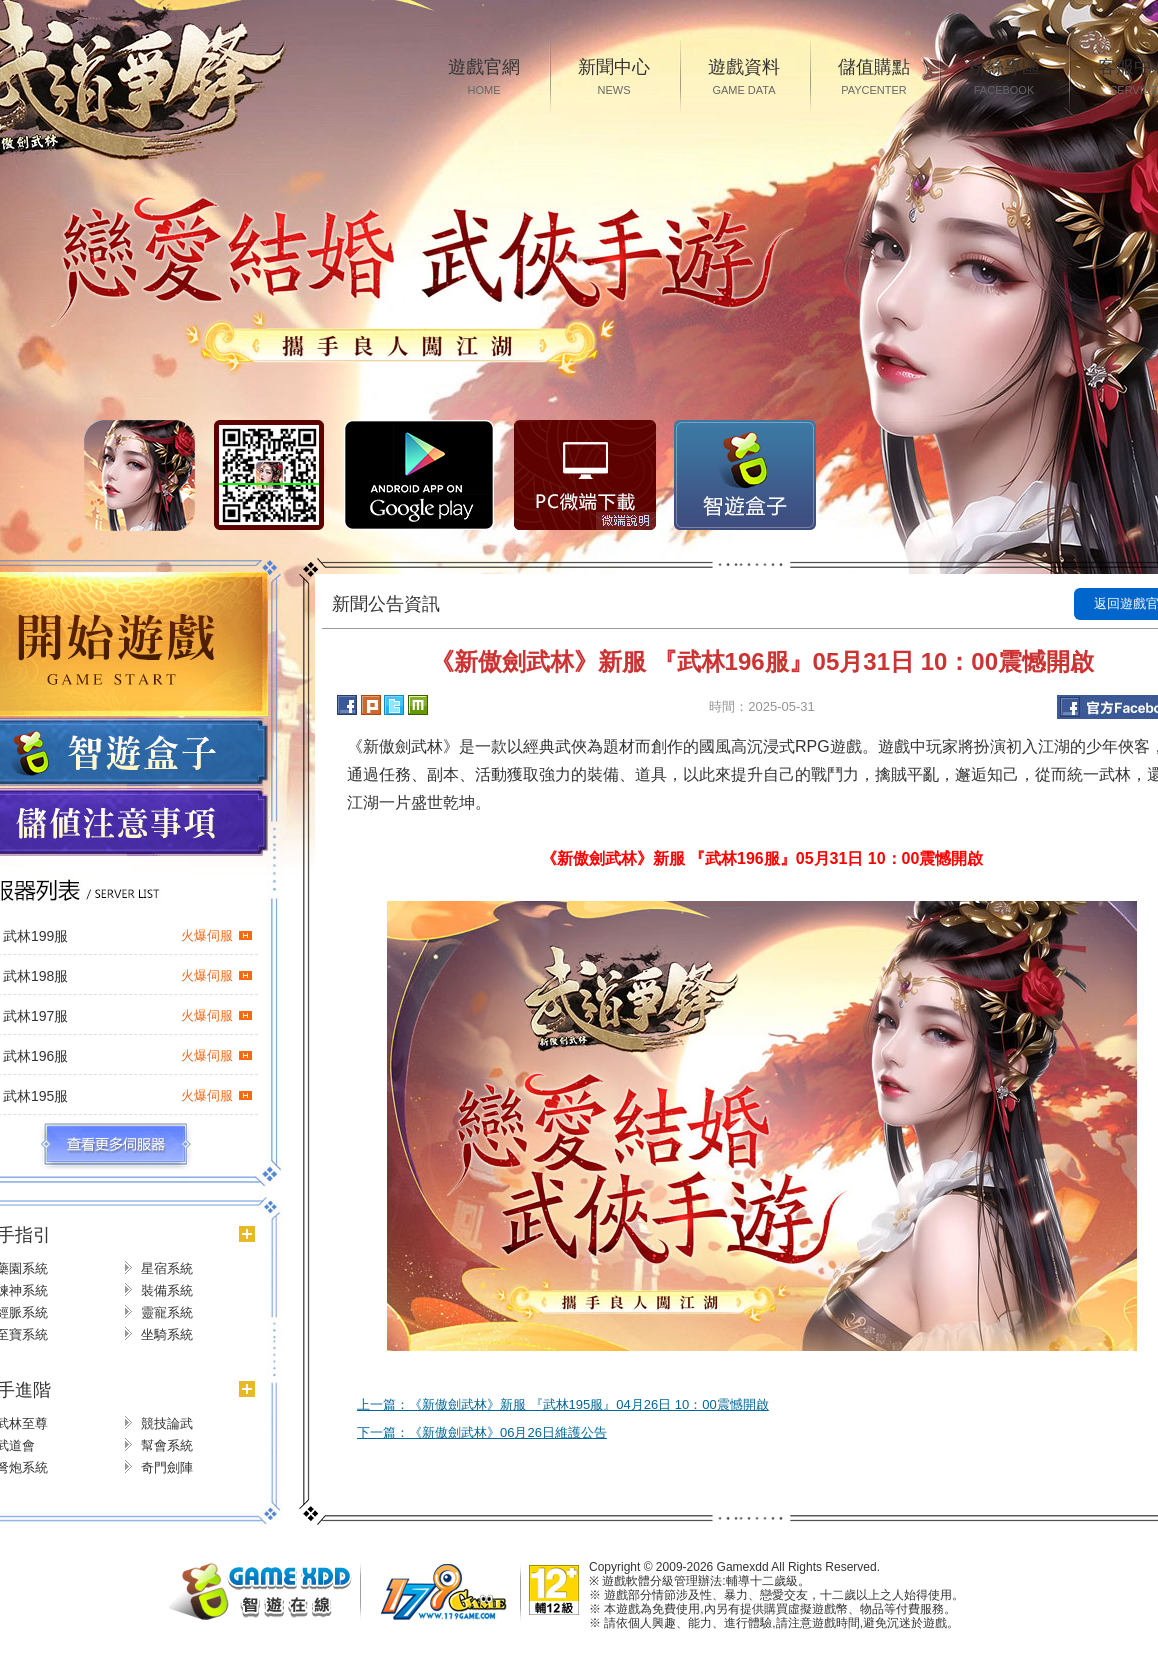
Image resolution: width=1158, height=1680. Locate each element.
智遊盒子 (745, 475)
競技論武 (167, 1423)
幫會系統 (167, 1445)
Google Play (419, 475)
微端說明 (626, 521)
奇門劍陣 (167, 1467)
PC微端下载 (585, 475)
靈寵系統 (167, 1312)
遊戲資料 (744, 78)
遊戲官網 (484, 78)
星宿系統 (167, 1268)
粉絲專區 (1004, 78)
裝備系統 (167, 1290)
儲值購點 (874, 78)
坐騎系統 (167, 1334)
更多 (115, 1145)
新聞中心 (614, 78)
